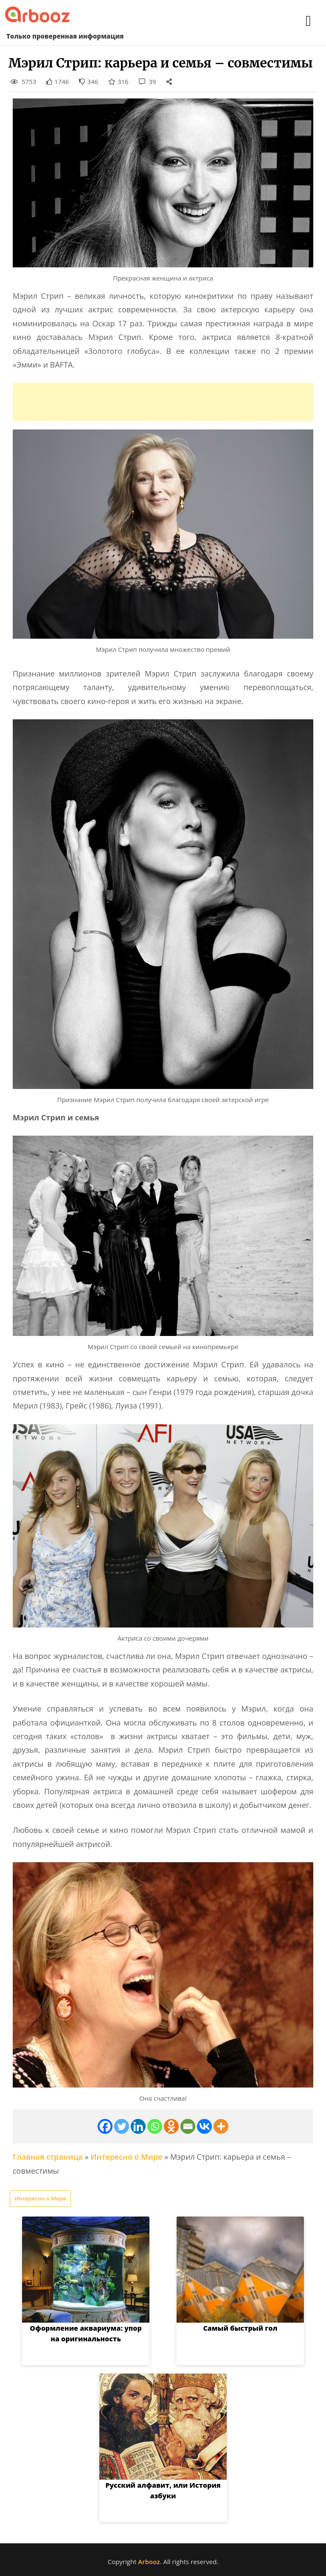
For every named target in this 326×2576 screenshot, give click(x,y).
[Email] (187, 2126)
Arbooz (149, 2561)
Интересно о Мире (126, 2157)
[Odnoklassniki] (171, 2126)
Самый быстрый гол (240, 2328)
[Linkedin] (138, 2126)
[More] (221, 2126)
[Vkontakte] (204, 2126)
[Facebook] (105, 2126)
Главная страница (48, 2157)
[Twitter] (121, 2126)
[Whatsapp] (154, 2126)
